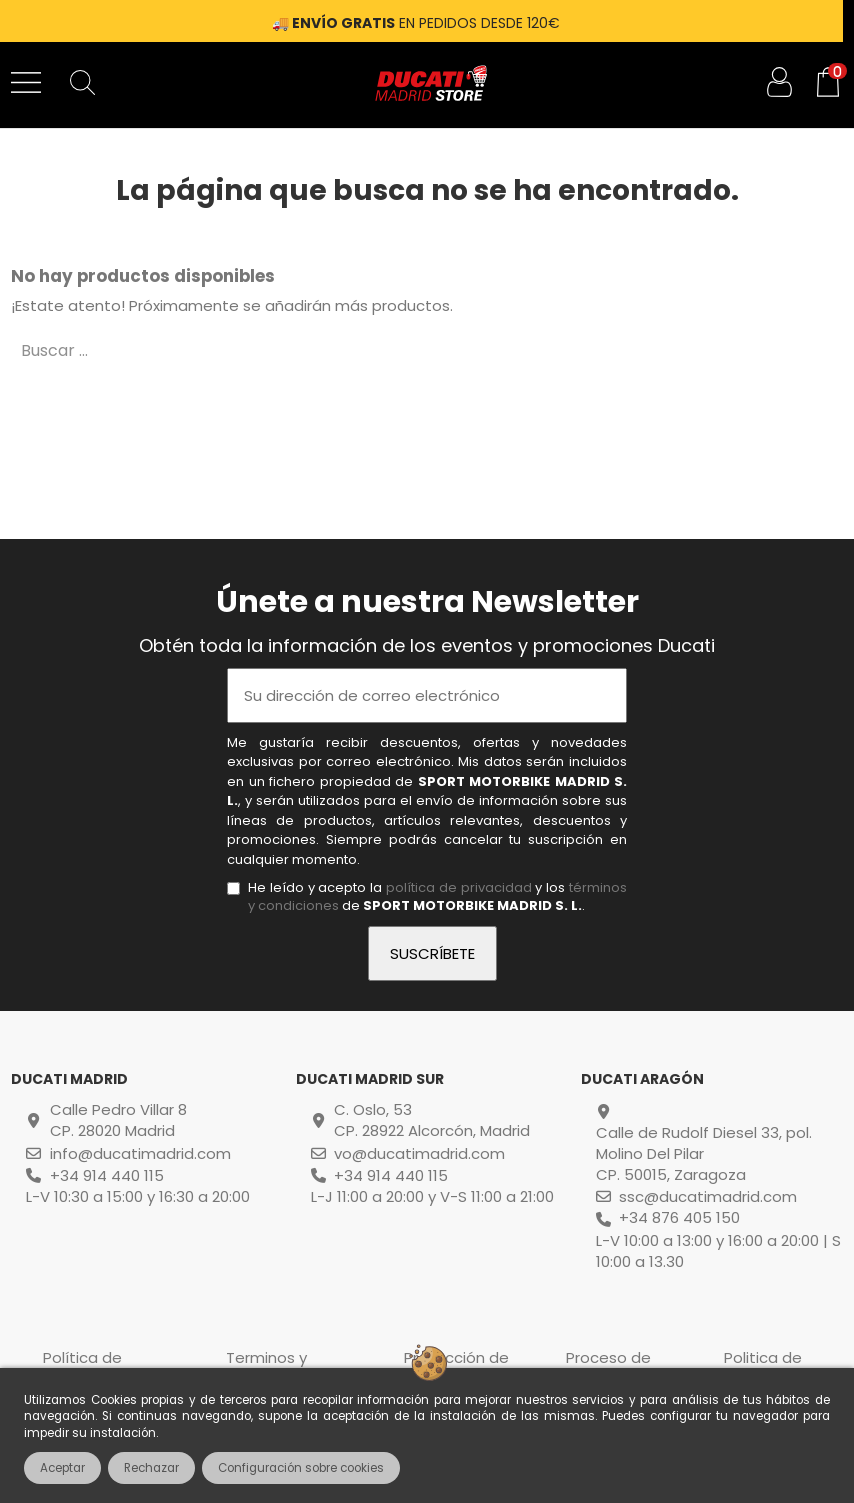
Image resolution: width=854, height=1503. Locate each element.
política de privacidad (459, 887)
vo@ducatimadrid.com (419, 1153)
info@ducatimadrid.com (140, 1153)
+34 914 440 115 (107, 1175)
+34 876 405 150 (679, 1217)
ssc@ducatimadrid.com (708, 1196)
